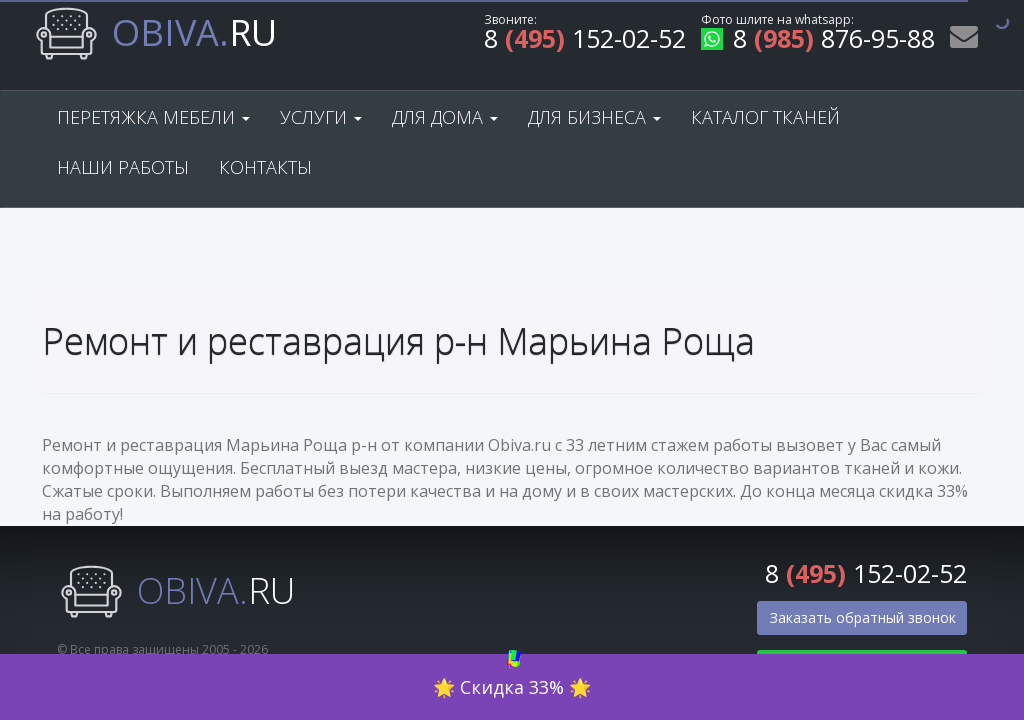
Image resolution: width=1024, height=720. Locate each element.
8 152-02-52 (585, 41)
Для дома (445, 117)
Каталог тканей (765, 117)
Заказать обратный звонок (863, 617)
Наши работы (123, 167)
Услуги (321, 117)
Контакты (265, 167)
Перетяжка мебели (153, 117)
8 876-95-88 (818, 41)
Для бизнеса (594, 117)
